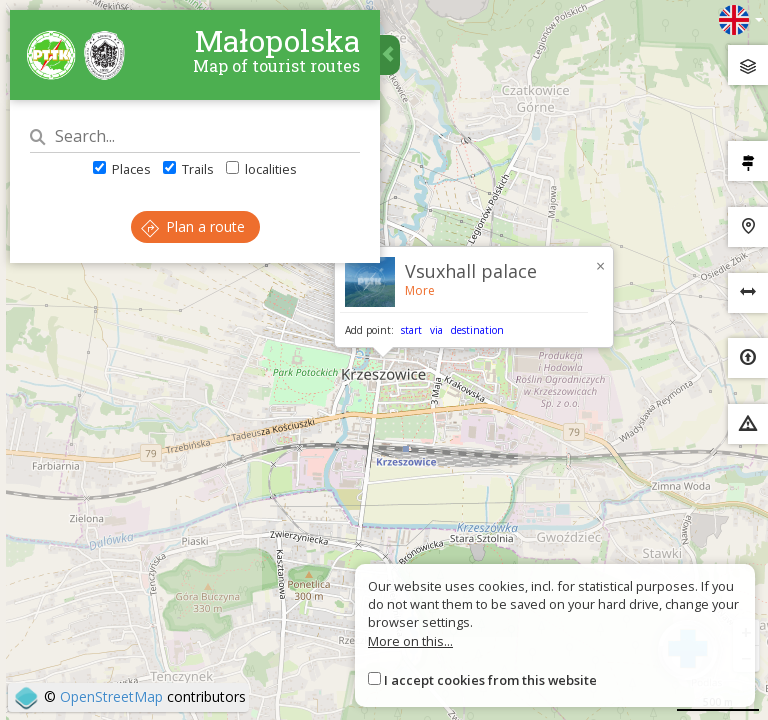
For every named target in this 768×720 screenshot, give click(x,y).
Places (122, 169)
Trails (188, 169)
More (420, 290)
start (411, 330)
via (436, 330)
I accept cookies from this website (490, 680)
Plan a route (193, 226)
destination (477, 330)
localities (261, 169)
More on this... (410, 641)
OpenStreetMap (111, 696)
